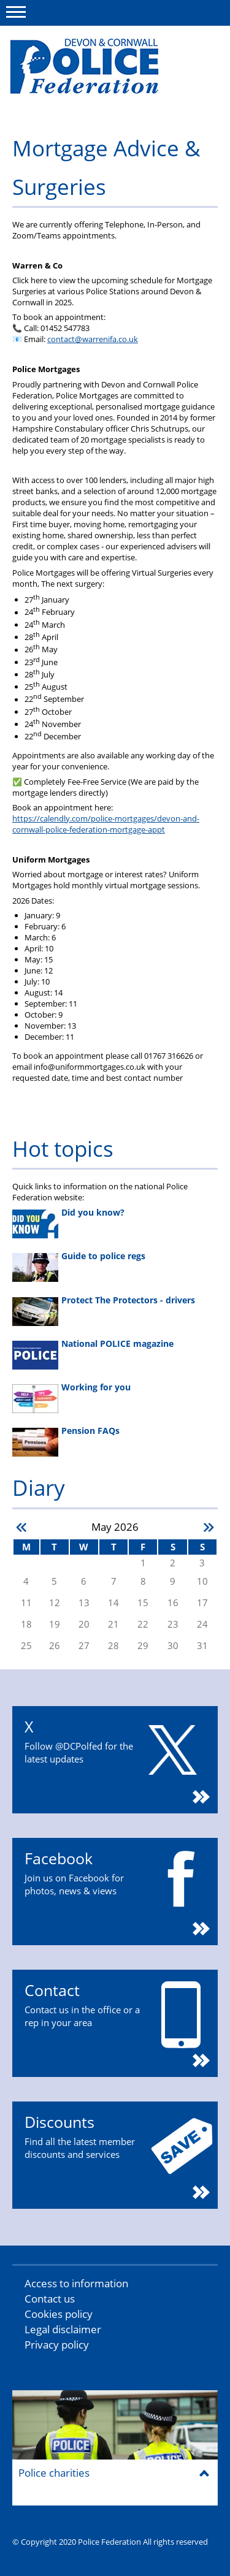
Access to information (76, 2283)
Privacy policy (57, 2345)
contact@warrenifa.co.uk (92, 339)
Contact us (50, 2299)
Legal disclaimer (63, 2329)
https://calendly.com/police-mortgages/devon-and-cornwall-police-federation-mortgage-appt (105, 824)
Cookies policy (59, 2314)
